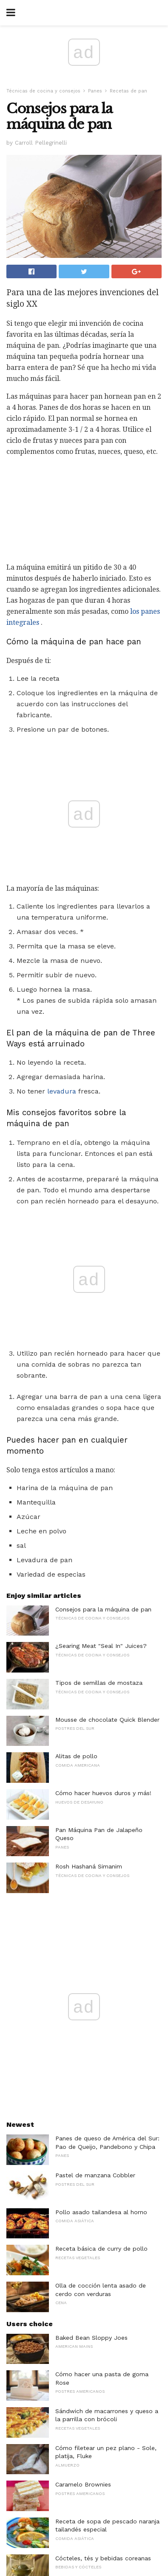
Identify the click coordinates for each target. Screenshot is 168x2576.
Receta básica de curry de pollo (101, 1972)
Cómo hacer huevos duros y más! (103, 1517)
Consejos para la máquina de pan (103, 1333)
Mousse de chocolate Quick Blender (107, 1443)
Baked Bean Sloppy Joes (91, 2062)
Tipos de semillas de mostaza (98, 1407)
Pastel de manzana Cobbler (95, 1899)
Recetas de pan (128, 91)
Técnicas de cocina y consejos (43, 91)
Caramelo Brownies (83, 2208)
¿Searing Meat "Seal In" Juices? (101, 1370)
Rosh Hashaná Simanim (88, 1590)
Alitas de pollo (76, 1480)
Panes (95, 91)
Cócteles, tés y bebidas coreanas (103, 2282)
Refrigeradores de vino (87, 2319)
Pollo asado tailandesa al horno (101, 1936)
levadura (61, 953)
